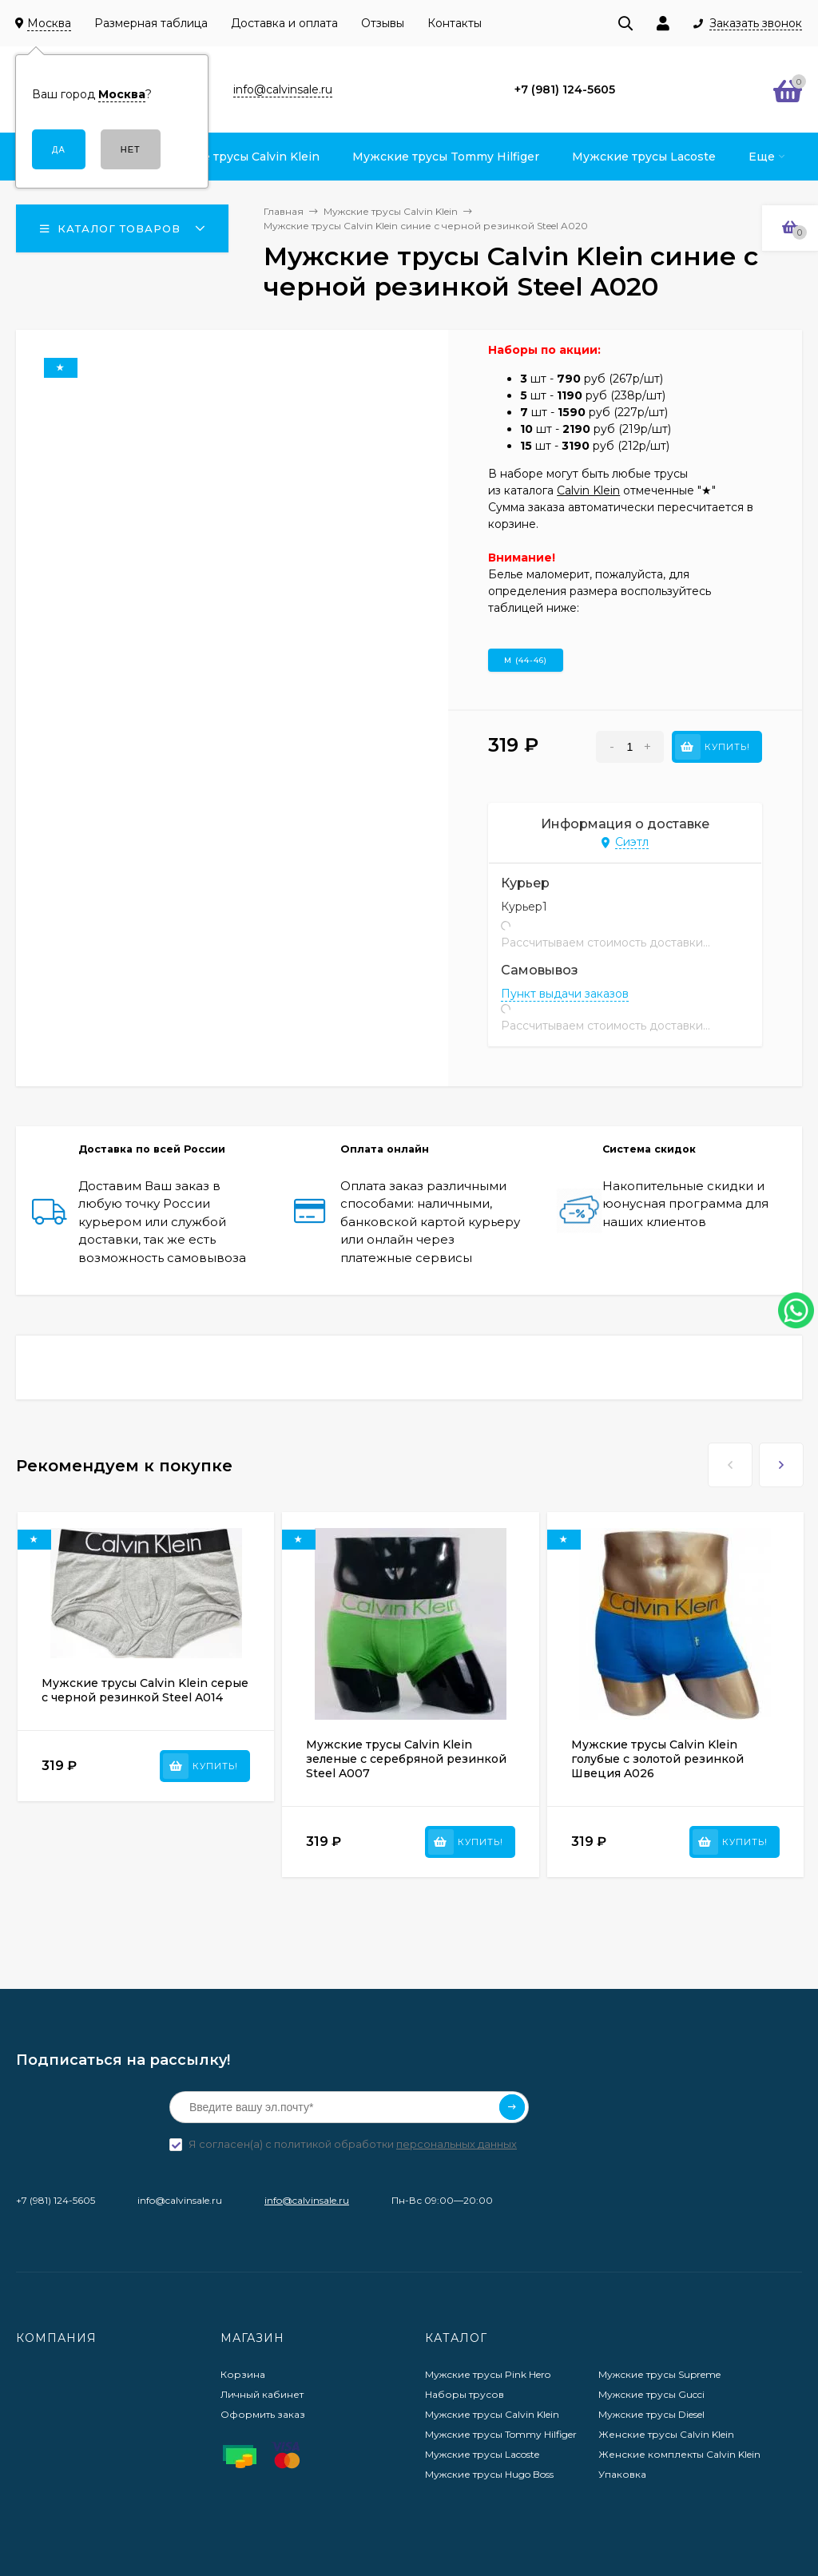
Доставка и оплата (284, 23)
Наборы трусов (464, 2394)
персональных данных (456, 2143)
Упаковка (622, 2474)
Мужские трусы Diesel (651, 2414)
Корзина (242, 2374)
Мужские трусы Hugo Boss (489, 2474)
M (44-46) (525, 660)
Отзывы (382, 23)
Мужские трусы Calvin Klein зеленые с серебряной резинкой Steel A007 (406, 1758)
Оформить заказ (262, 2414)
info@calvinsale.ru (306, 2200)
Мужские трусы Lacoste (482, 2454)
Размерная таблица (151, 23)
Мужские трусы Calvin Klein (492, 2414)
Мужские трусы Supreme (659, 2374)
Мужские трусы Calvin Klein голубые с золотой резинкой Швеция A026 (657, 1758)
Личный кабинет (262, 2394)
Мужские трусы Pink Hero (487, 2374)
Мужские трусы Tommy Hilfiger (501, 2434)
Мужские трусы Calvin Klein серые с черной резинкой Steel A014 (145, 1690)
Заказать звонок (755, 24)
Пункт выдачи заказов (565, 993)
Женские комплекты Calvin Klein (679, 2454)
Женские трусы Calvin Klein (666, 2434)
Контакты (454, 23)
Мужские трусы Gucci (651, 2394)
